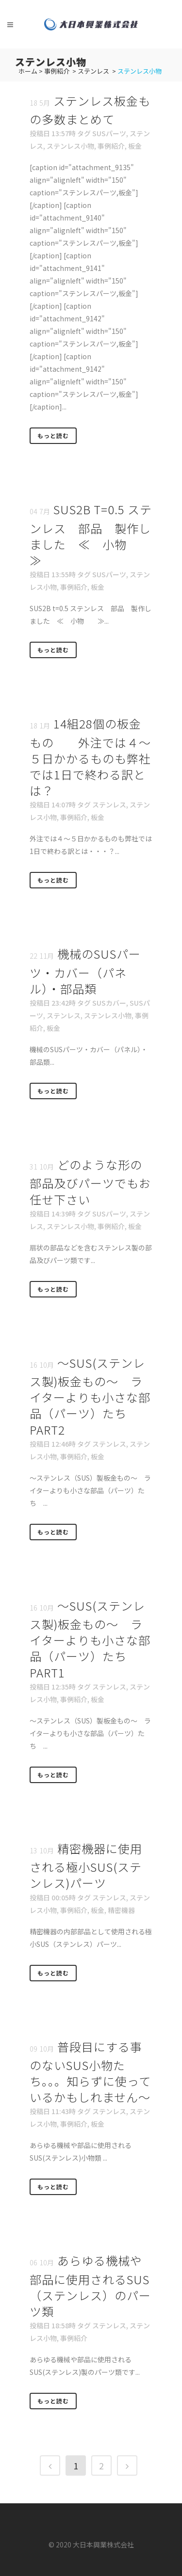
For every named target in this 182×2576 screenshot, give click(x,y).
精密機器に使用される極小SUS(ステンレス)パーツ (86, 1865)
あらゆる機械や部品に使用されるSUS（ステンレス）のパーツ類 (90, 2286)
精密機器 (121, 1910)
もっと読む (53, 435)
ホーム (27, 71)
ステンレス (93, 71)
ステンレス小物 (70, 146)
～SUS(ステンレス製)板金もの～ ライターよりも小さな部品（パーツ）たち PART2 (90, 1396)
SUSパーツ (109, 133)
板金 (135, 146)
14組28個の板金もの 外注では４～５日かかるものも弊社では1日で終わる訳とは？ (90, 757)
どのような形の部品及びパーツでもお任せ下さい (90, 1181)
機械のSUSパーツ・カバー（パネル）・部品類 (85, 970)
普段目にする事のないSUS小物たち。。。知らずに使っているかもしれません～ (90, 2072)
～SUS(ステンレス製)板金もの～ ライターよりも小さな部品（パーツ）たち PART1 (90, 1639)
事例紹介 (56, 71)
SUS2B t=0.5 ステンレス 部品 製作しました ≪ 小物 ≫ (91, 535)
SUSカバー (109, 1003)
